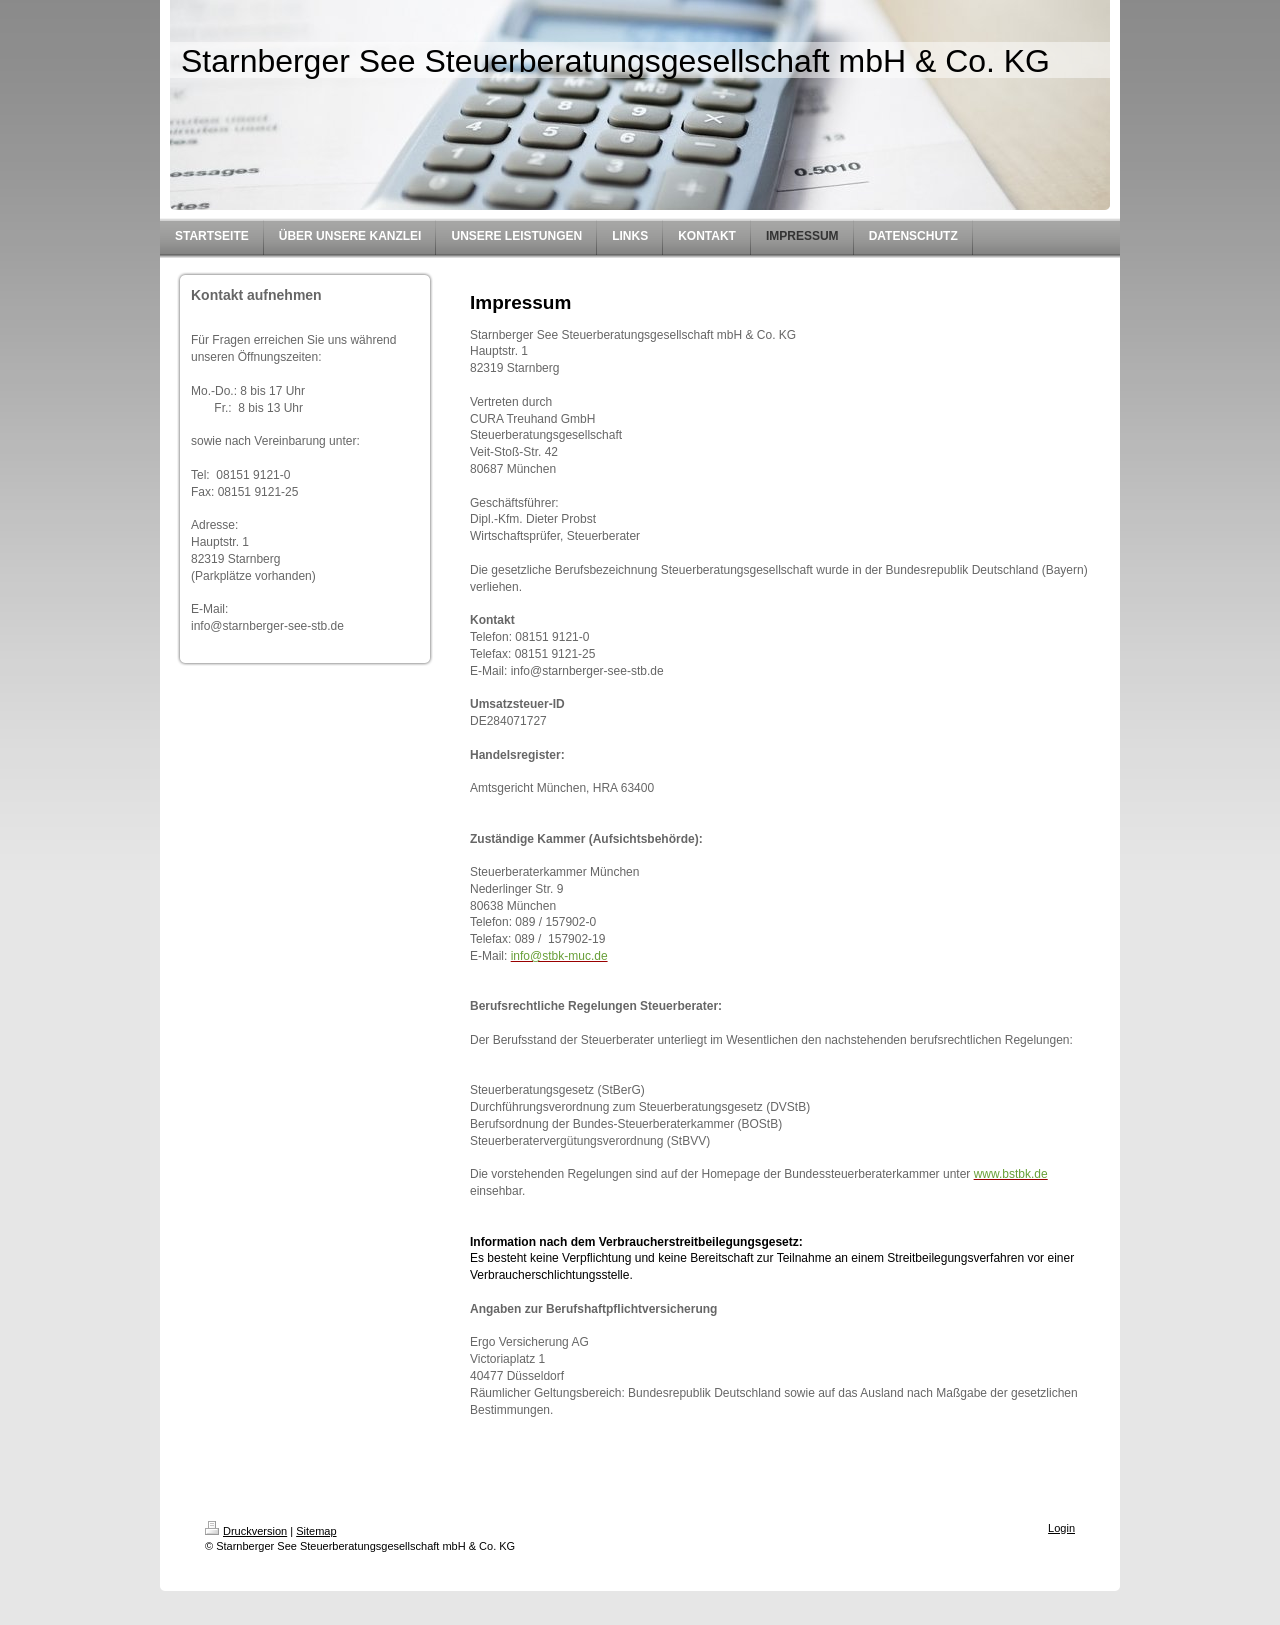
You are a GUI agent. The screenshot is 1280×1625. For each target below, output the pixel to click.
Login (1061, 1528)
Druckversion (246, 1531)
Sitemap (316, 1531)
